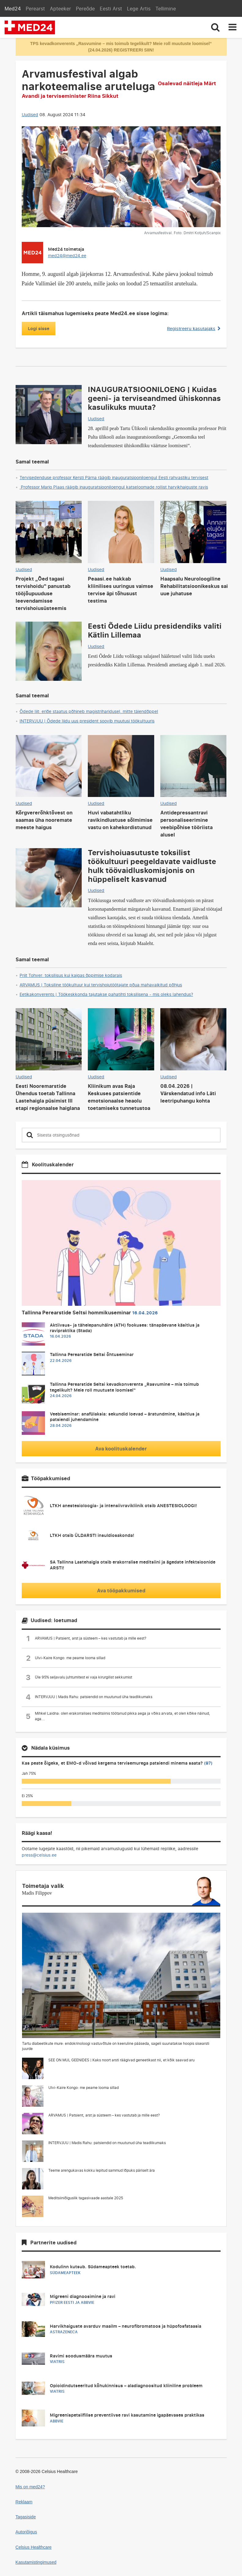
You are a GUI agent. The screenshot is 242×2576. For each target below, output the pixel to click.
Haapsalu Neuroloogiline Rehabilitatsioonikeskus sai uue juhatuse (194, 586)
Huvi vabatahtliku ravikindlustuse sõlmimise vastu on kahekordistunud (120, 820)
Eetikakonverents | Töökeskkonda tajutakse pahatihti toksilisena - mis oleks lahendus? (106, 994)
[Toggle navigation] (232, 27)
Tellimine (165, 8)
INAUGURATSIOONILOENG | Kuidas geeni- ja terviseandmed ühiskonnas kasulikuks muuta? (154, 398)
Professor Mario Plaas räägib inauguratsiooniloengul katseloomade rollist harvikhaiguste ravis (114, 487)
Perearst (35, 8)
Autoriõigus (26, 2531)
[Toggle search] (215, 27)
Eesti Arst (111, 8)
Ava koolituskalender (121, 1448)
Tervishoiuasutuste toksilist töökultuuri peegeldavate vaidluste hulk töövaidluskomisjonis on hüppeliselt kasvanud (152, 865)
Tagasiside (26, 2516)
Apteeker (60, 8)
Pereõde (85, 8)
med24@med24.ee (67, 255)
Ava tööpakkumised (121, 1590)
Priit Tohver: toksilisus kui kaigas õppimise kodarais (71, 975)
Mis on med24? (30, 2486)
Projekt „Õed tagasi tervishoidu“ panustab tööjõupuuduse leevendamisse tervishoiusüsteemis (43, 593)
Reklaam (24, 2501)
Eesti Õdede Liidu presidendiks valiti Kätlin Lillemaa (155, 630)
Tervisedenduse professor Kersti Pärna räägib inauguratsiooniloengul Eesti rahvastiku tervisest (114, 477)
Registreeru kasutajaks (193, 328)
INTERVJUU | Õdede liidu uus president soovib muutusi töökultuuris (87, 721)
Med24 (13, 8)
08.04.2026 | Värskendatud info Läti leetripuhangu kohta (188, 1093)
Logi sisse (38, 328)
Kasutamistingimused (36, 2562)
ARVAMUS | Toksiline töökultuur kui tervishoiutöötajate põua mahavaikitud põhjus (101, 985)
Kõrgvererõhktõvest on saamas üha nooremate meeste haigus (44, 820)
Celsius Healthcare (34, 2547)
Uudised (30, 114)
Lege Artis (139, 8)
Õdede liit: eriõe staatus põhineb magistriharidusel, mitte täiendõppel (89, 711)
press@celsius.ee (39, 1855)
